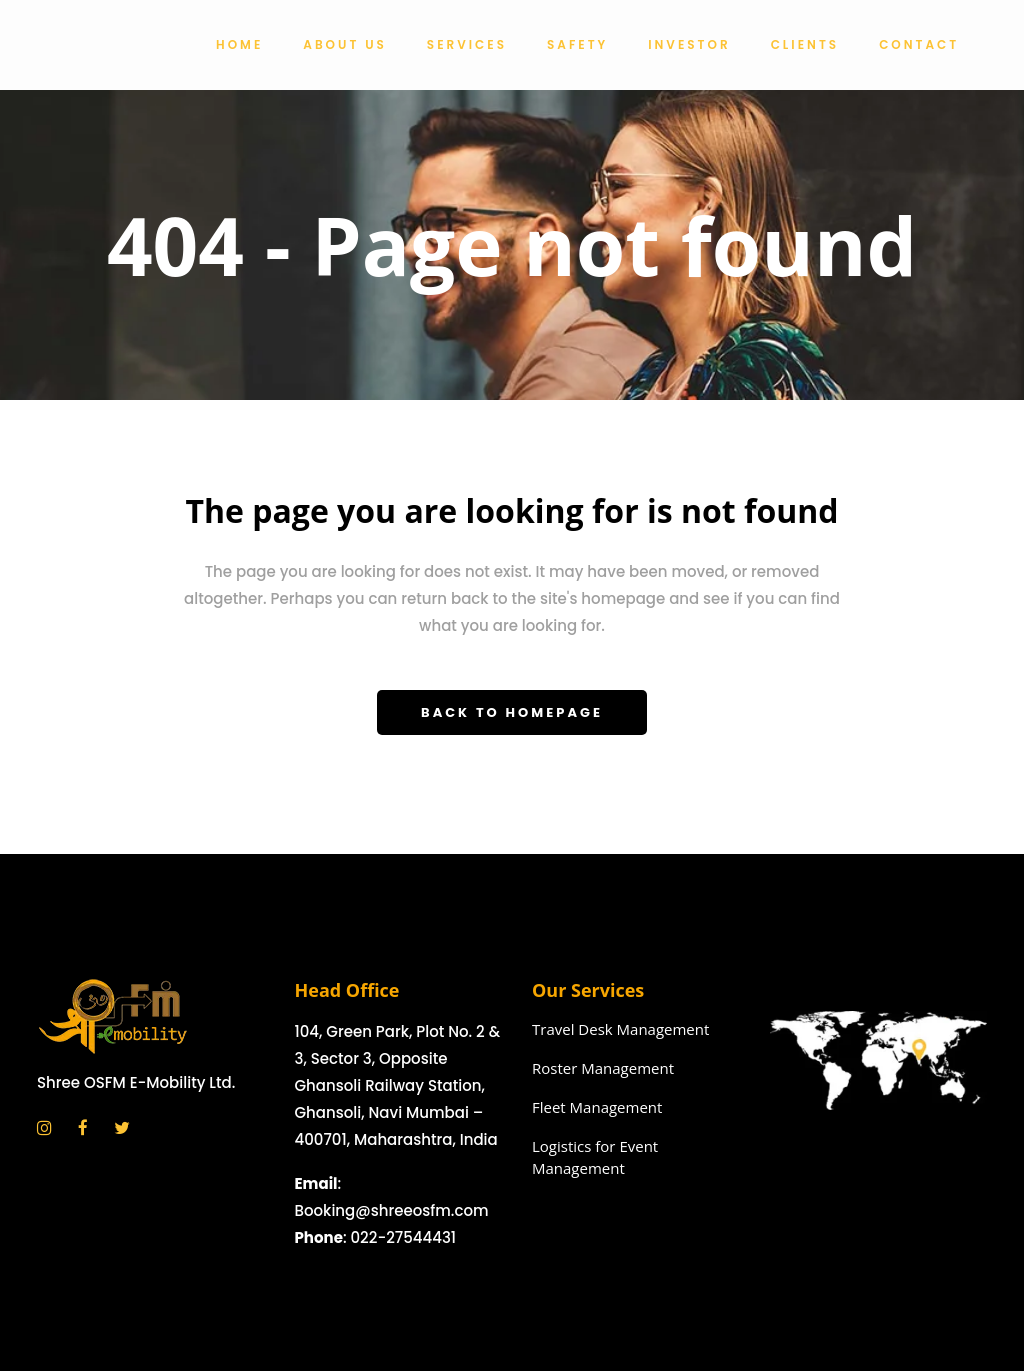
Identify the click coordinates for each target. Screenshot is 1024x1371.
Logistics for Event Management (595, 1157)
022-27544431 (403, 1237)
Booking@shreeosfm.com (392, 1210)
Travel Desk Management (620, 1029)
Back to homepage (512, 712)
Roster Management (603, 1068)
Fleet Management (597, 1107)
